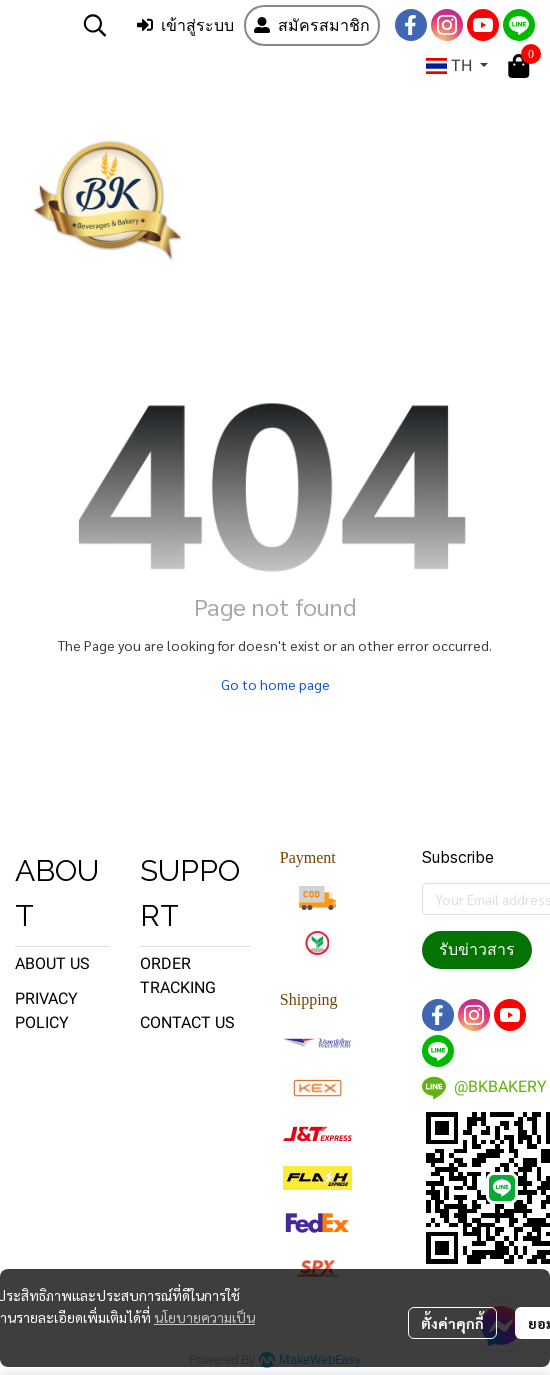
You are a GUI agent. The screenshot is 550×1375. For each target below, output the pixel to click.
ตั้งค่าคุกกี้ (452, 1323)
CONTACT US (187, 1022)
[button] (95, 25)
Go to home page (275, 684)
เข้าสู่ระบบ (185, 25)
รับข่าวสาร (477, 949)
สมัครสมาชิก (312, 25)
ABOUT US (52, 963)
